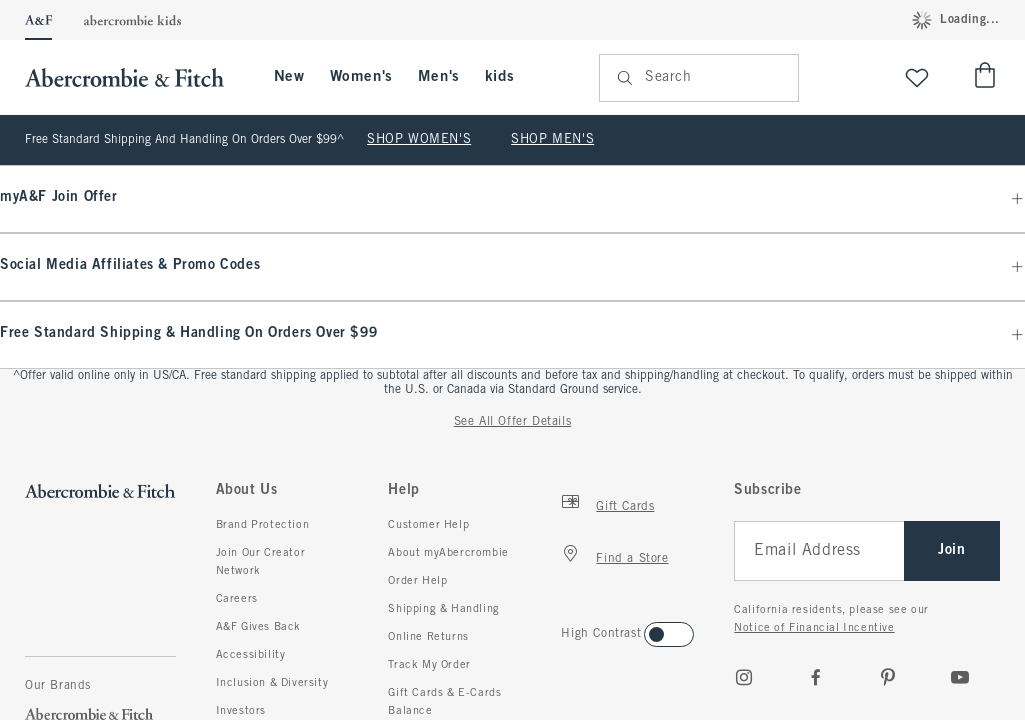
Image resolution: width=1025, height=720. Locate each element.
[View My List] (917, 77)
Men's (439, 77)
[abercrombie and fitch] (134, 77)
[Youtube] (960, 677)
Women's (361, 77)
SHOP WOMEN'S (419, 140)
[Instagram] (744, 677)
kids (499, 77)
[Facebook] (816, 677)
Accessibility (251, 655)
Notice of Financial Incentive (814, 628)
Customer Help (428, 525)
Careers (237, 599)
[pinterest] (888, 677)
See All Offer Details (513, 422)
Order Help (417, 581)
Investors (241, 711)
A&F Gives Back (258, 627)
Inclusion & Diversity (272, 683)
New (289, 77)
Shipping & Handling (443, 609)
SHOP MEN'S (552, 140)
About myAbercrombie (448, 553)
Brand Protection (263, 525)
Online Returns (428, 637)
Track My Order (429, 665)
